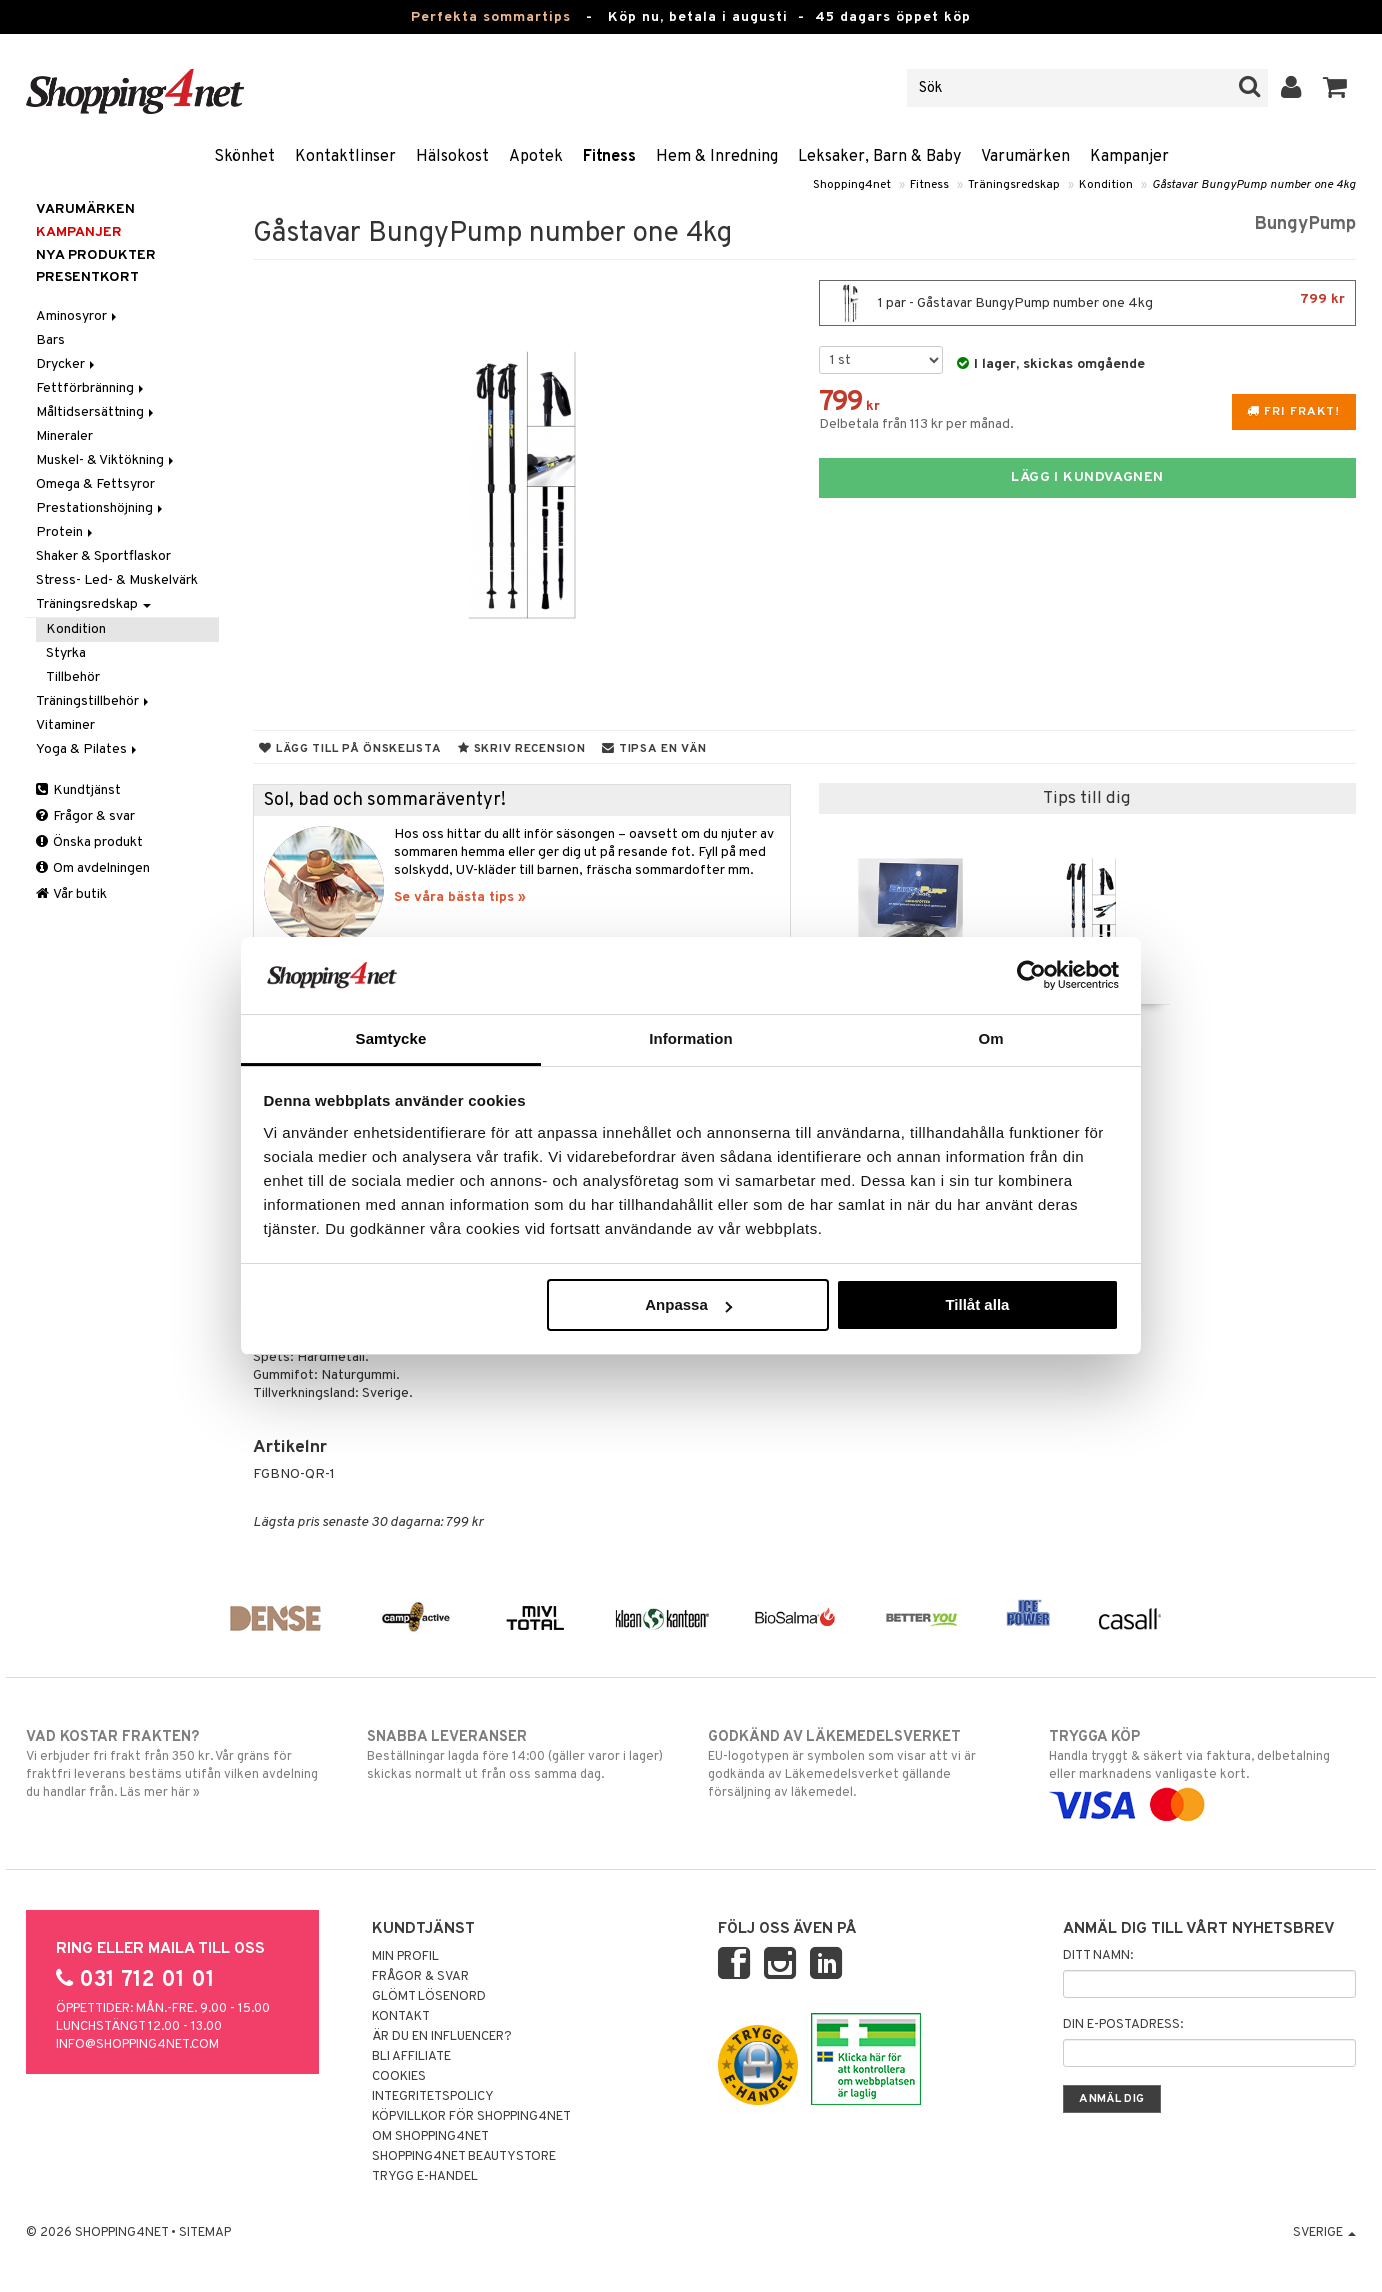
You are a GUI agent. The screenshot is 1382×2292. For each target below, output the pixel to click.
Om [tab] (990, 1038)
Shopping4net (852, 185)
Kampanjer (1129, 157)
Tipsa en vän (654, 749)
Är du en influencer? (442, 2037)
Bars (50, 340)
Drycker (67, 364)
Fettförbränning (91, 388)
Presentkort (87, 277)
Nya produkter (96, 255)
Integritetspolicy (433, 2097)
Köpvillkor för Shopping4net (471, 2117)
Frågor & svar (85, 816)
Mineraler (64, 436)
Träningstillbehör (94, 701)
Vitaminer (65, 725)
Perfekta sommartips (491, 17)
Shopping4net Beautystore (464, 2157)
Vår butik (71, 894)
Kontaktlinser (345, 157)
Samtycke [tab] (391, 1038)
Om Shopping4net (430, 2137)
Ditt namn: (1098, 1956)
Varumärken (1025, 157)
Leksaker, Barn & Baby (879, 157)
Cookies (399, 2077)
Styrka (66, 653)
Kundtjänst (78, 790)
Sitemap (205, 2233)
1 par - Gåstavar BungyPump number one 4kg (1087, 303)
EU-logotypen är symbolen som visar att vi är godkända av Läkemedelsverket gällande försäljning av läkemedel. (861, 1764)
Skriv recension (521, 749)
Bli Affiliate (411, 2057)
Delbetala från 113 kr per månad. (916, 424)
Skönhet (244, 157)
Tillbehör (73, 677)
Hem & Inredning (717, 157)
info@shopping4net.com (137, 2045)
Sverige (1324, 2233)
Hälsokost (452, 157)
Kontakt (401, 2017)
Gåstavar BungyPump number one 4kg (1254, 185)
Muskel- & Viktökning (106, 460)
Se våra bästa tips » (460, 897)
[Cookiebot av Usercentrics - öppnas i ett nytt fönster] (1031, 975)
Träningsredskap (1014, 185)
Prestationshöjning (101, 508)
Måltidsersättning (96, 412)
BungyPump (1305, 224)
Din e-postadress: (1123, 2025)
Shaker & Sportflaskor (103, 556)
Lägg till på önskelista (350, 749)
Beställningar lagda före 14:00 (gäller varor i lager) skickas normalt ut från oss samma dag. (520, 1755)
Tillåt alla (977, 1304)
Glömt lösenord (429, 1997)
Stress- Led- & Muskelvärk (117, 580)
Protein (66, 532)
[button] (1335, 88)
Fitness (609, 157)
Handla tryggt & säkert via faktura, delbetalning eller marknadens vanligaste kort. (1202, 1771)
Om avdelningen (93, 868)
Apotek (536, 157)
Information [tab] (691, 1038)
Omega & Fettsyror (95, 484)
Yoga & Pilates (88, 749)
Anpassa (688, 1304)
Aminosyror (78, 316)
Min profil (405, 1957)
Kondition (1106, 185)
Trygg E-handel (425, 2177)
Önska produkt (89, 842)
